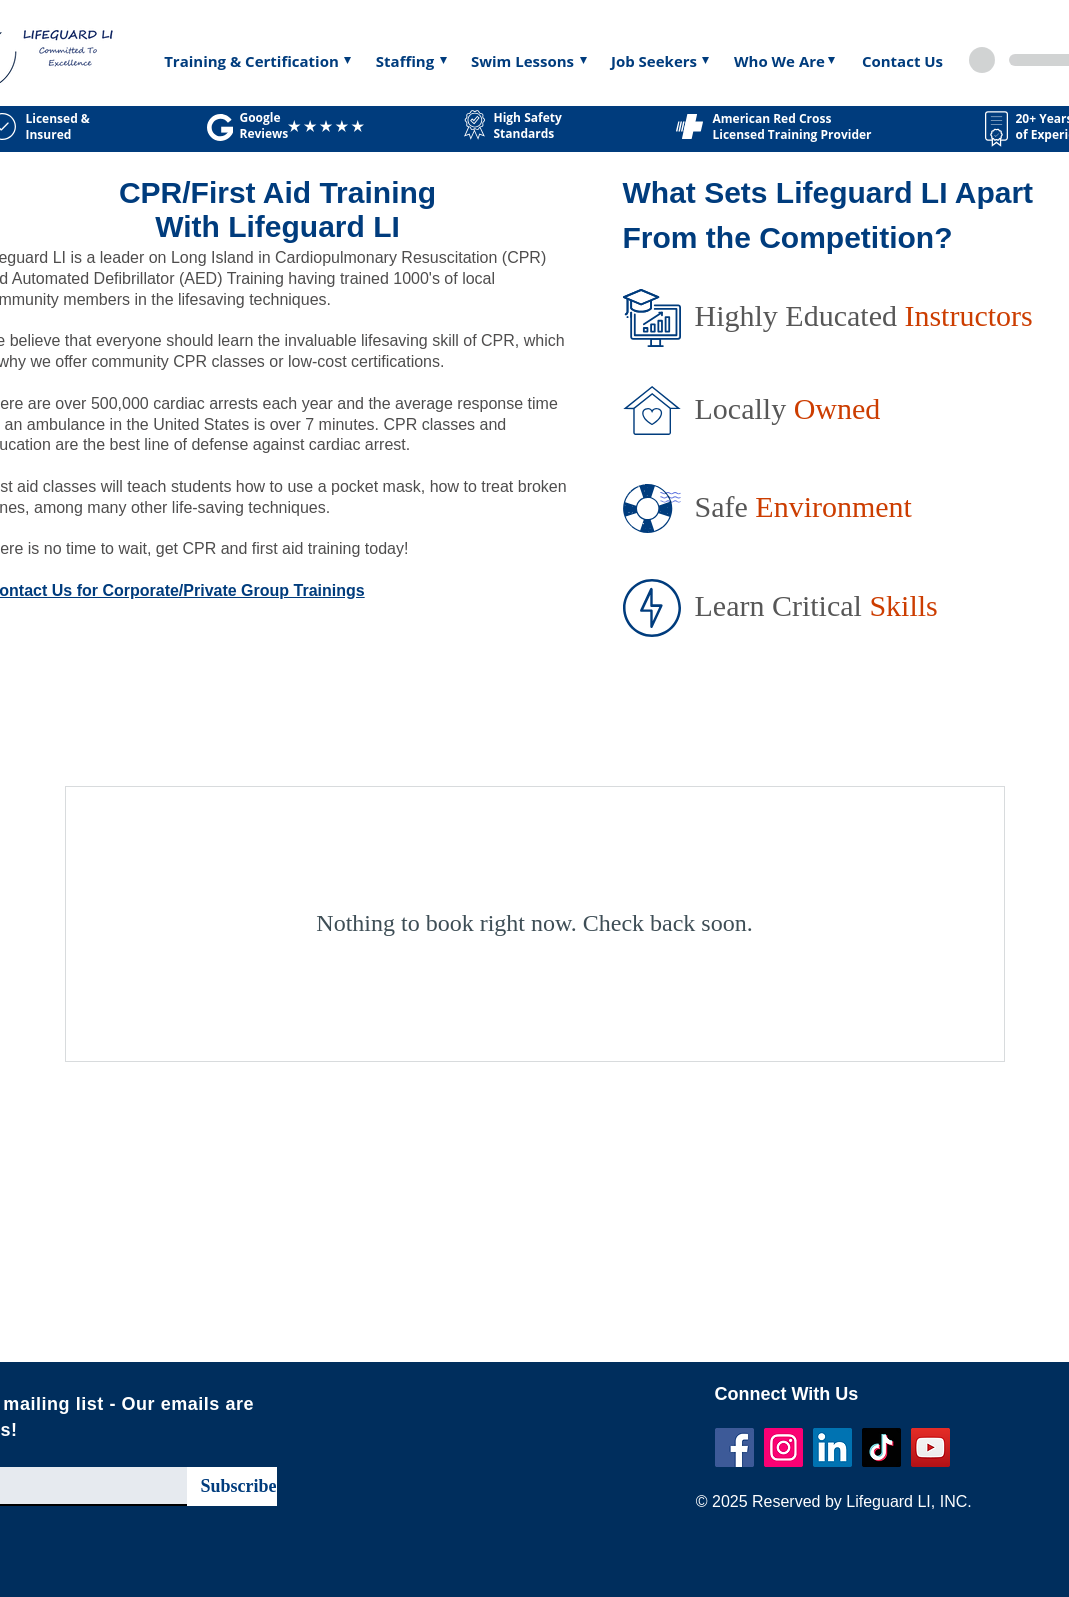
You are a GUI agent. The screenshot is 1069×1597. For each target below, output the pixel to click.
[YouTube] (930, 1447)
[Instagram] (783, 1447)
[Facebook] (734, 1447)
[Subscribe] (232, 1486)
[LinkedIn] (832, 1447)
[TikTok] (881, 1447)
